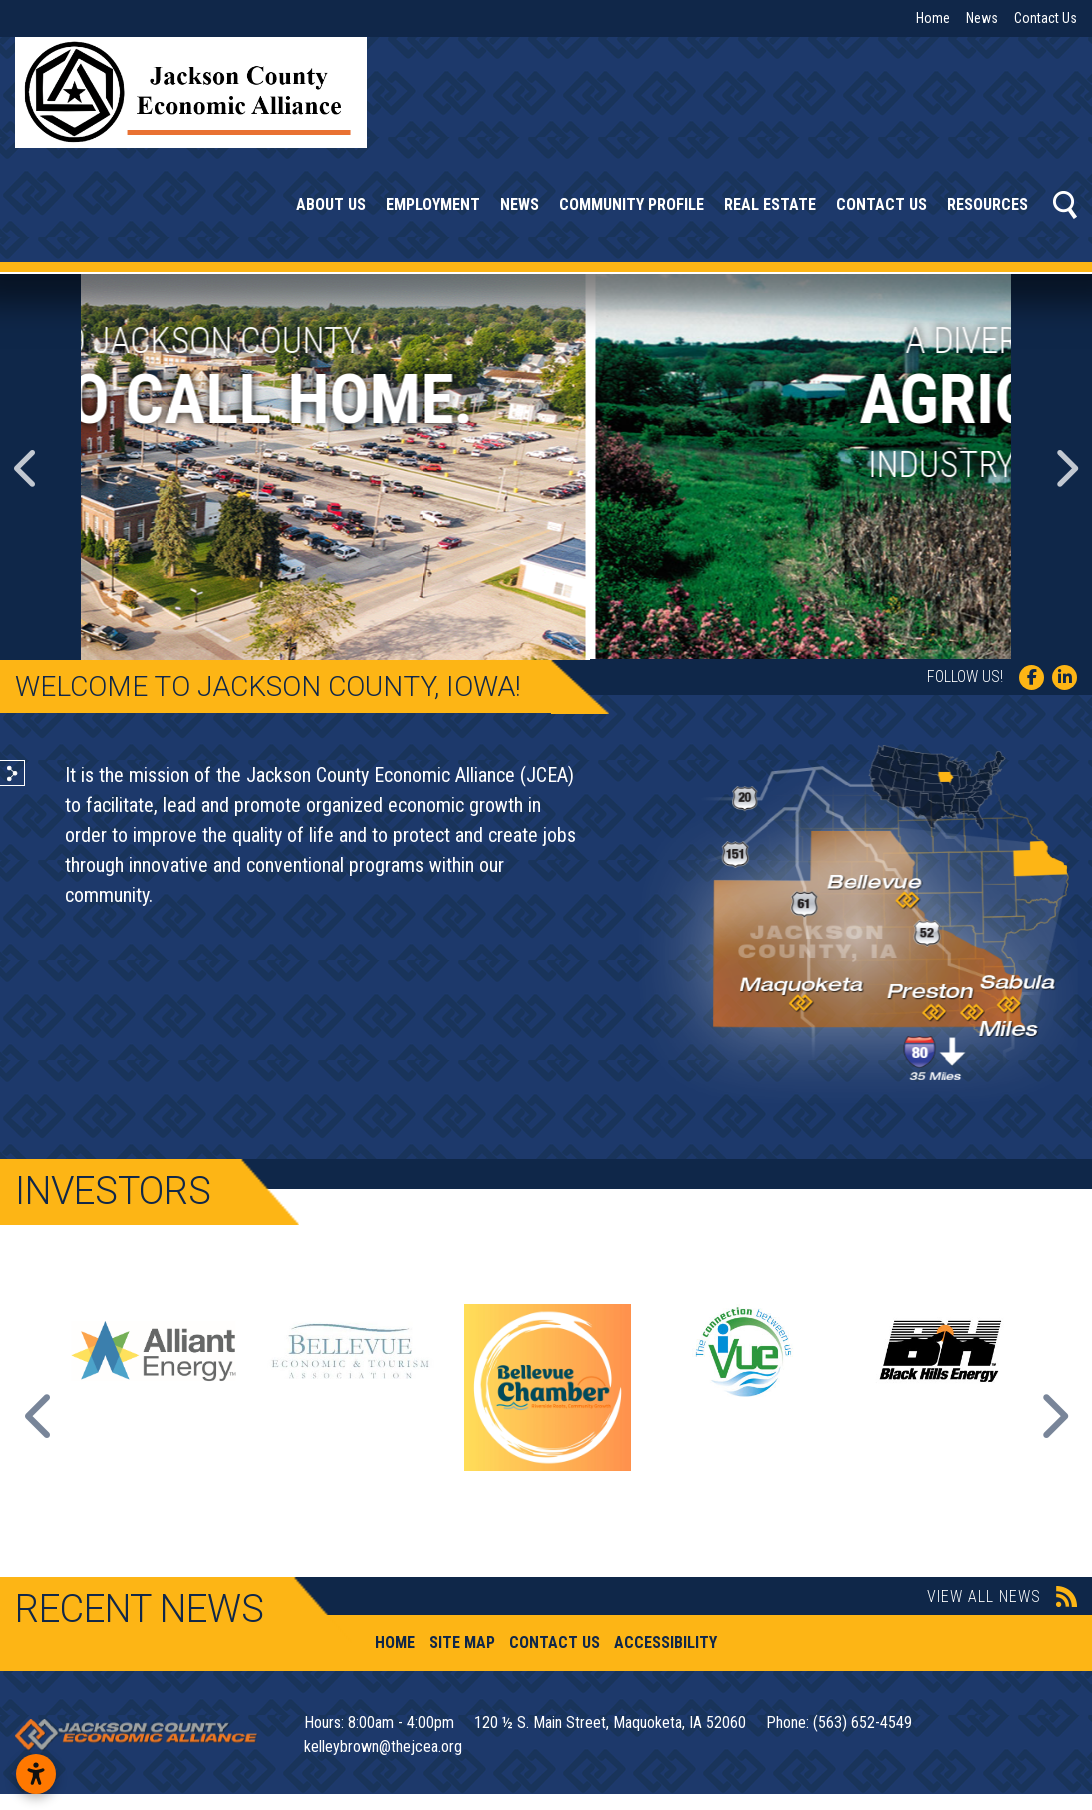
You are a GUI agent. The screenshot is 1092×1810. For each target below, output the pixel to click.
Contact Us (1045, 18)
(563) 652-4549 (862, 1722)
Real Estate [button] (770, 204)
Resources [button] (987, 204)
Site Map (462, 1642)
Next (1052, 1416)
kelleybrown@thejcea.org (383, 1746)
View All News (1002, 1596)
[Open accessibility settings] (36, 1774)
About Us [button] (331, 204)
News (982, 18)
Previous (40, 1416)
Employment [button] (433, 204)
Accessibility (665, 1642)
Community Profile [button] (631, 204)
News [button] (519, 204)
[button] (27, 467)
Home (933, 18)
